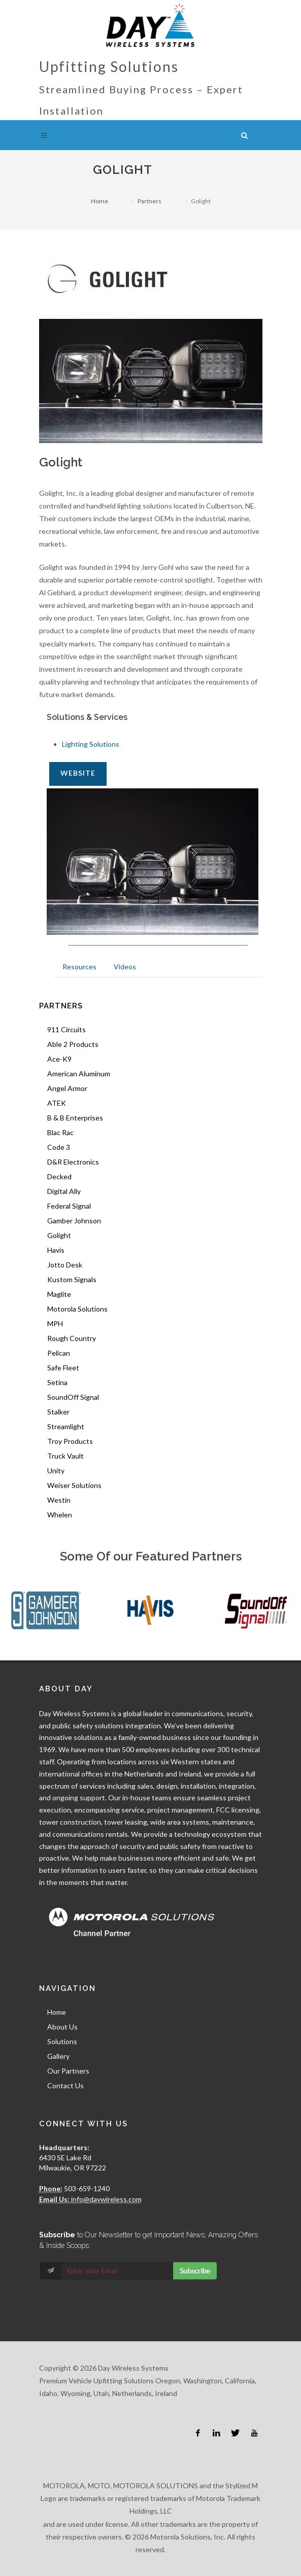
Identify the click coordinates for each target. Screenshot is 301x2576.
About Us (62, 2026)
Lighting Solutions (90, 744)
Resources (79, 966)
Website (77, 773)
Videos (125, 966)
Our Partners (68, 2070)
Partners (149, 201)
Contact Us (65, 2085)
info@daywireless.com (106, 2199)
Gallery (58, 2056)
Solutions (62, 2041)
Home (99, 201)
